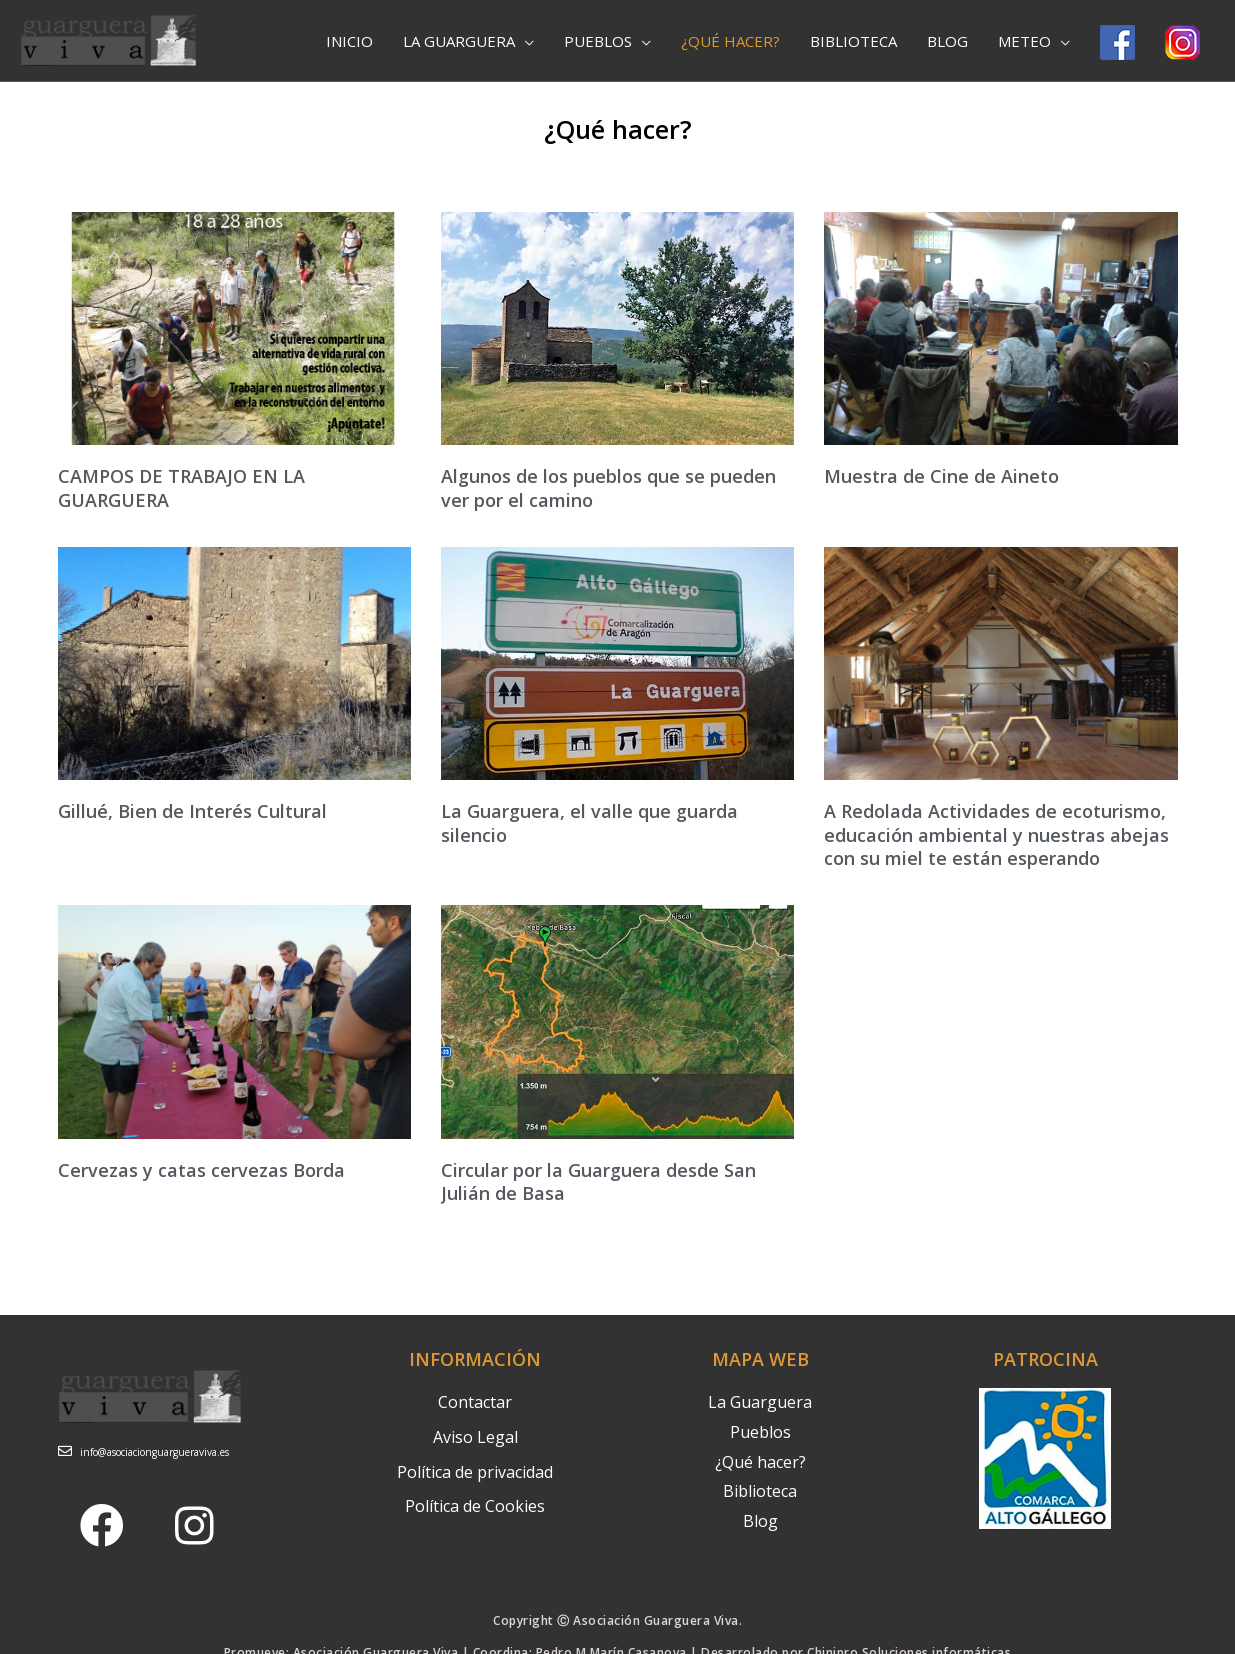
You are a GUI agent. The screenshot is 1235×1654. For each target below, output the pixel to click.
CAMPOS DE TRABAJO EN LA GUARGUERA (181, 487)
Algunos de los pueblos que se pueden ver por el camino (608, 487)
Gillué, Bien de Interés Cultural (192, 811)
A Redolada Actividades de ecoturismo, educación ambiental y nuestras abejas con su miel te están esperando (996, 834)
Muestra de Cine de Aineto (941, 476)
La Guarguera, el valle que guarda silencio (589, 822)
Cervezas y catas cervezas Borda (201, 1170)
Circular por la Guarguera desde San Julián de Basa (598, 1181)
